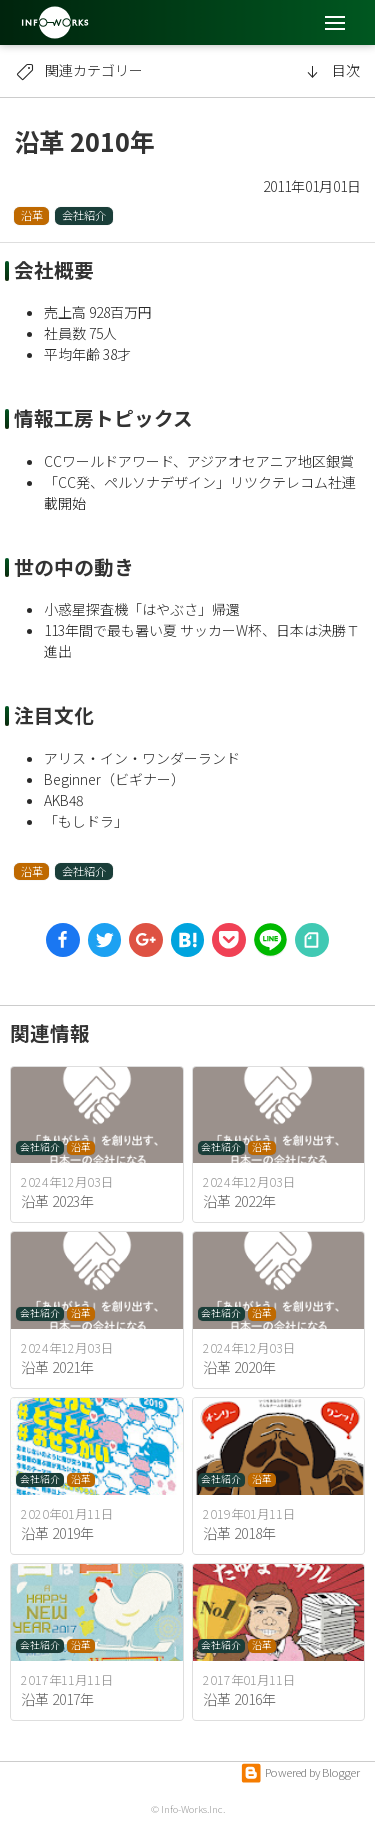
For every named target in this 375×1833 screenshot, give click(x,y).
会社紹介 (84, 215)
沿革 (32, 215)
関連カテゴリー (79, 70)
